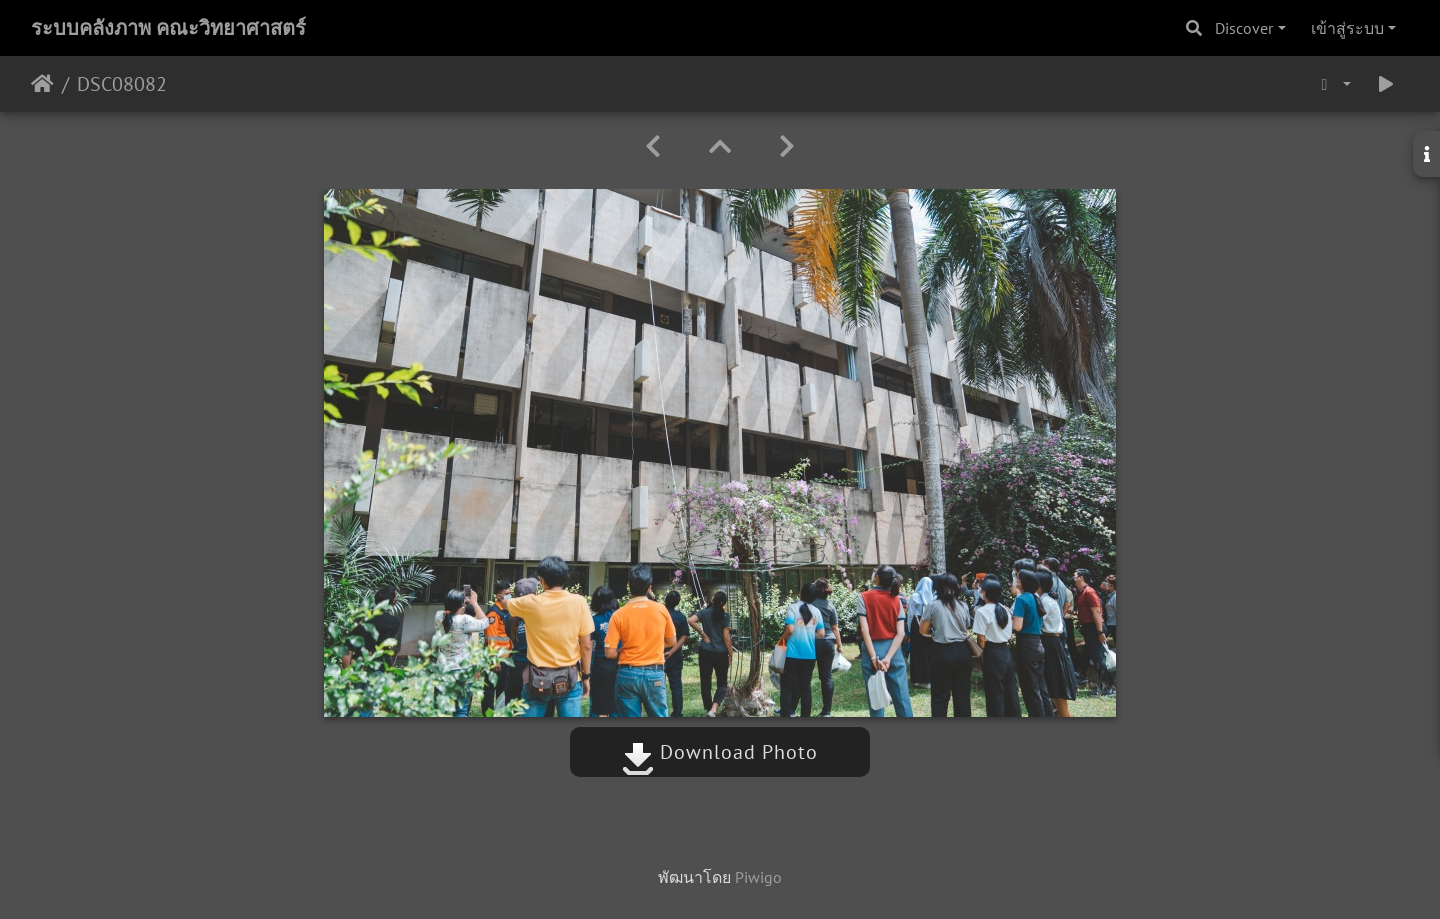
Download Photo (720, 752)
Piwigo (758, 877)
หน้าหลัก (42, 84)
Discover (1244, 28)
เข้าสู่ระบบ (1347, 28)
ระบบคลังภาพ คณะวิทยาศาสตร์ (168, 28)
